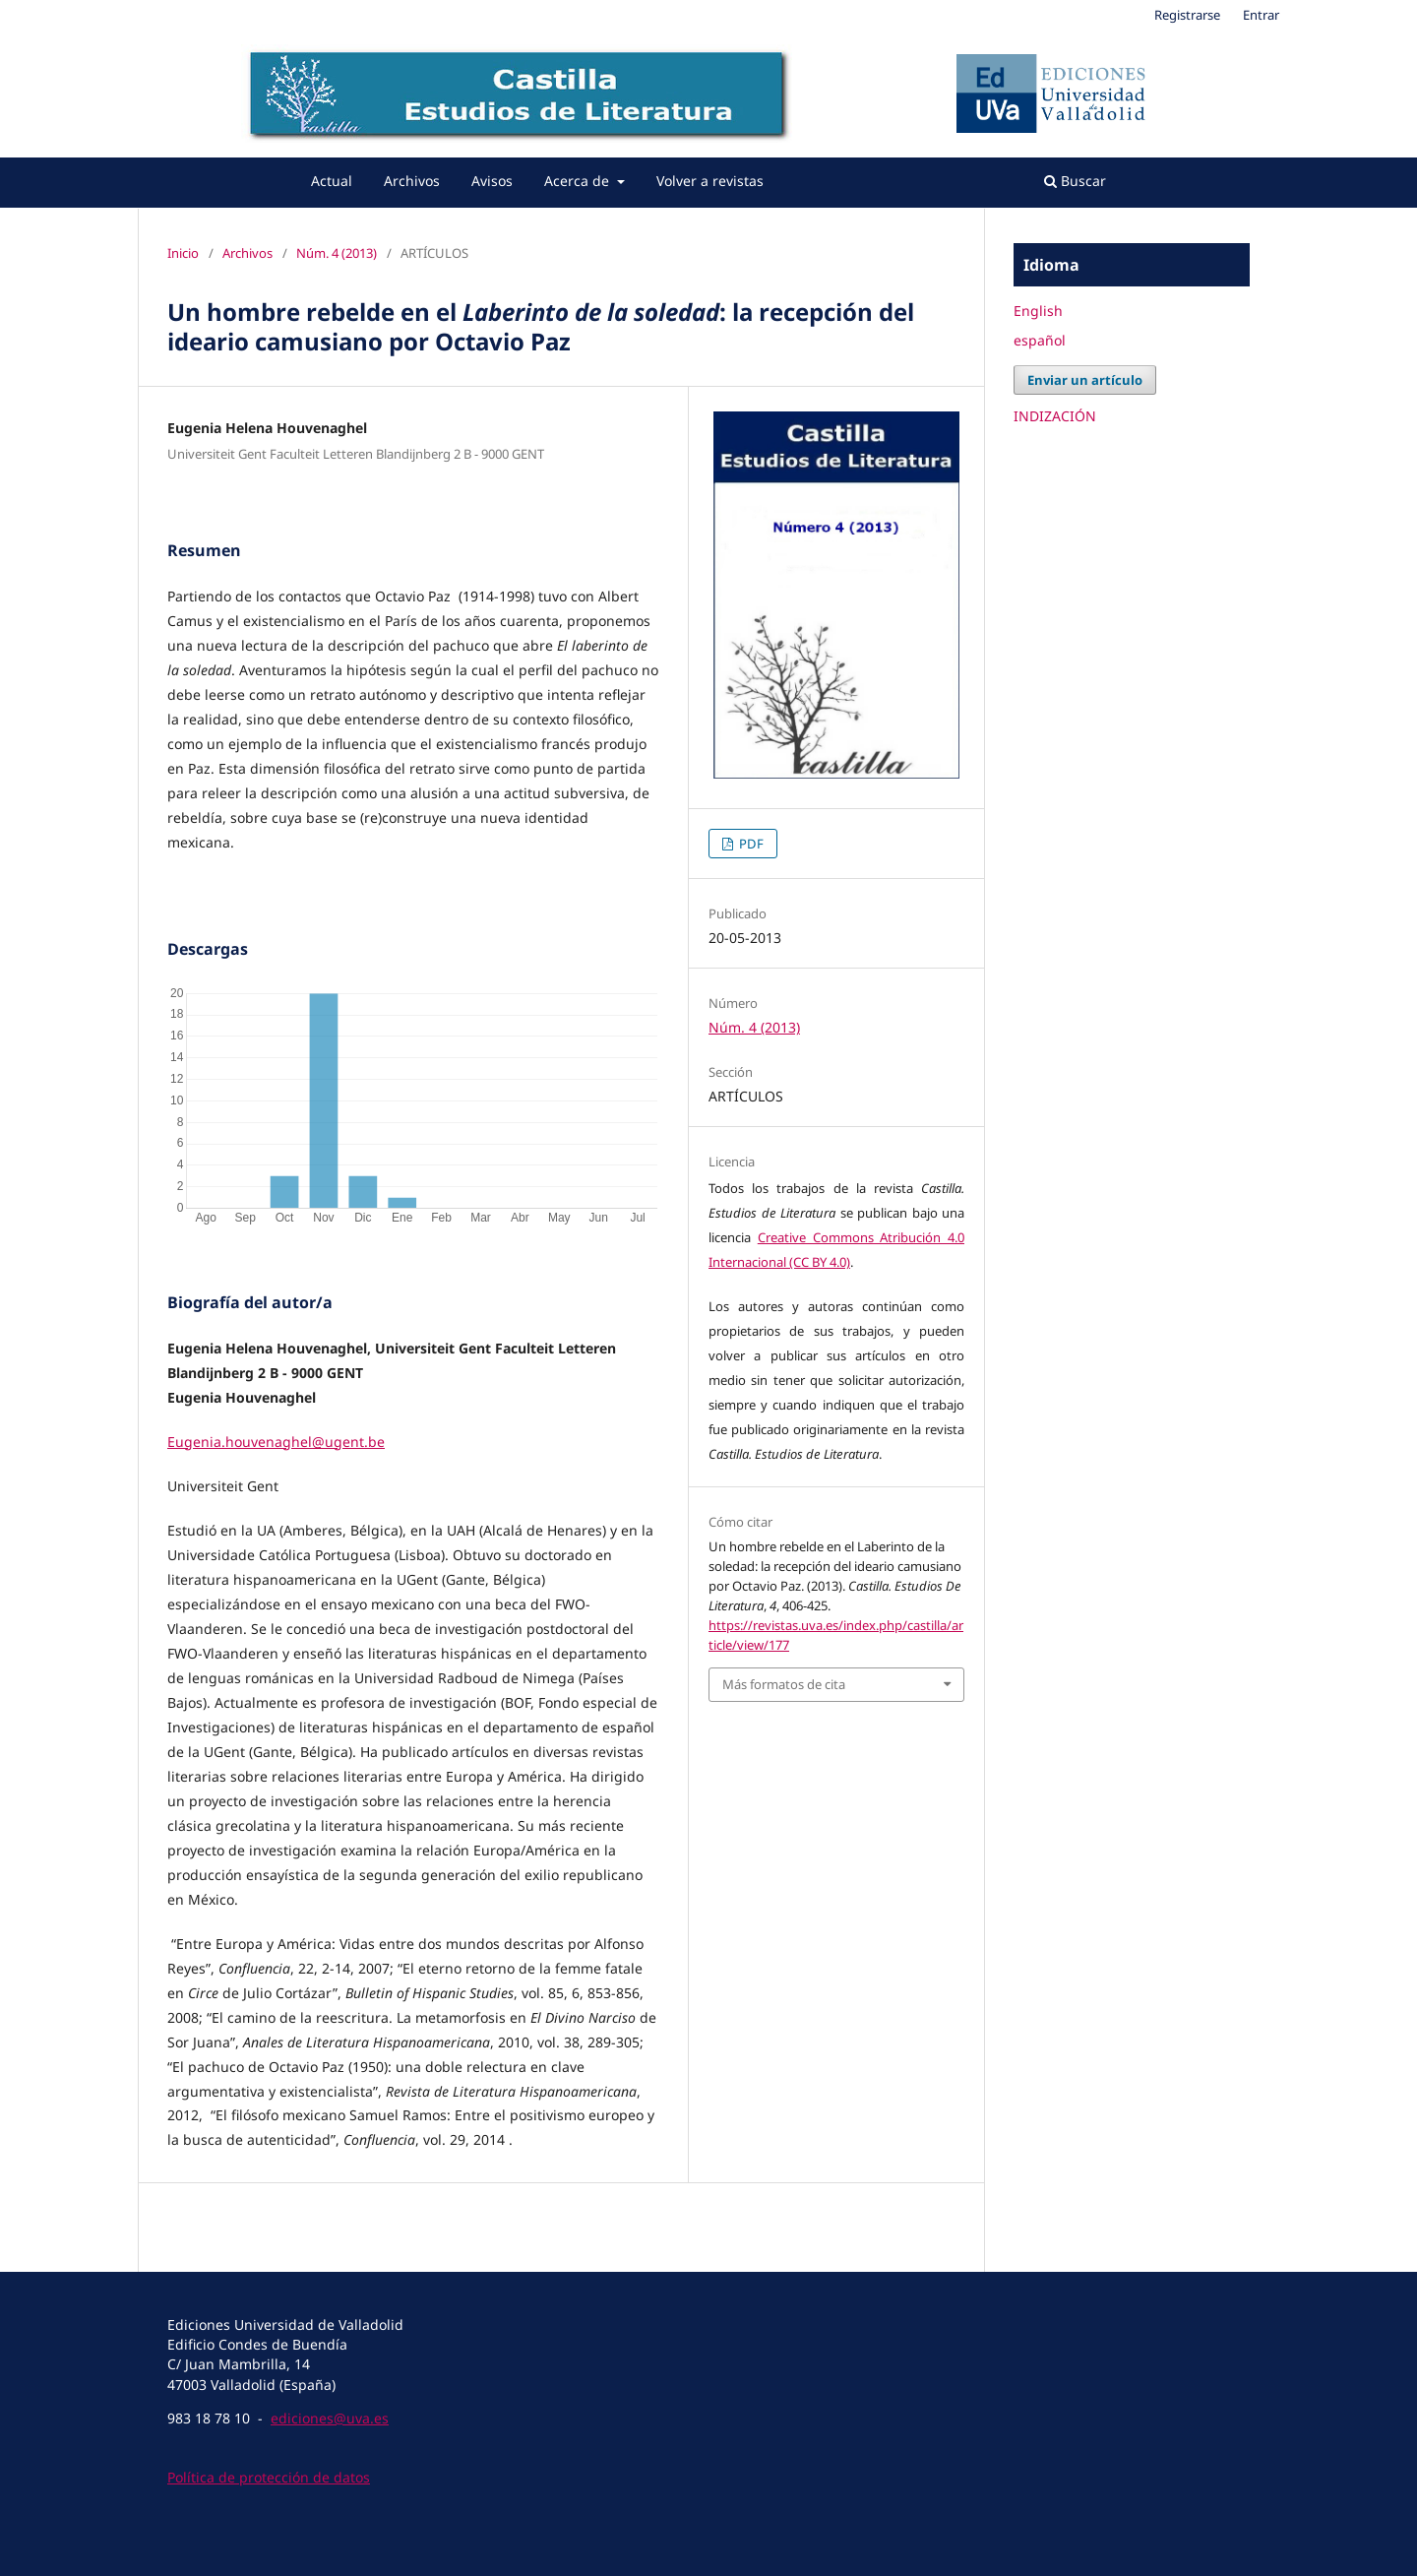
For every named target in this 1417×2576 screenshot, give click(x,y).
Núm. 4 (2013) (336, 253)
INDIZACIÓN (1055, 416)
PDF (750, 843)
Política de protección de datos (268, 2477)
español (1040, 340)
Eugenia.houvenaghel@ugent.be (276, 1441)
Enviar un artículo (1084, 380)
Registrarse (1187, 15)
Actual (331, 180)
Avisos (492, 180)
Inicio (183, 253)
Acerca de (578, 180)
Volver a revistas (710, 180)
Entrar (1261, 15)
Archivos (412, 180)
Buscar (1075, 180)
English (1038, 310)
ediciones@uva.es (330, 2418)
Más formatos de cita (783, 1684)
